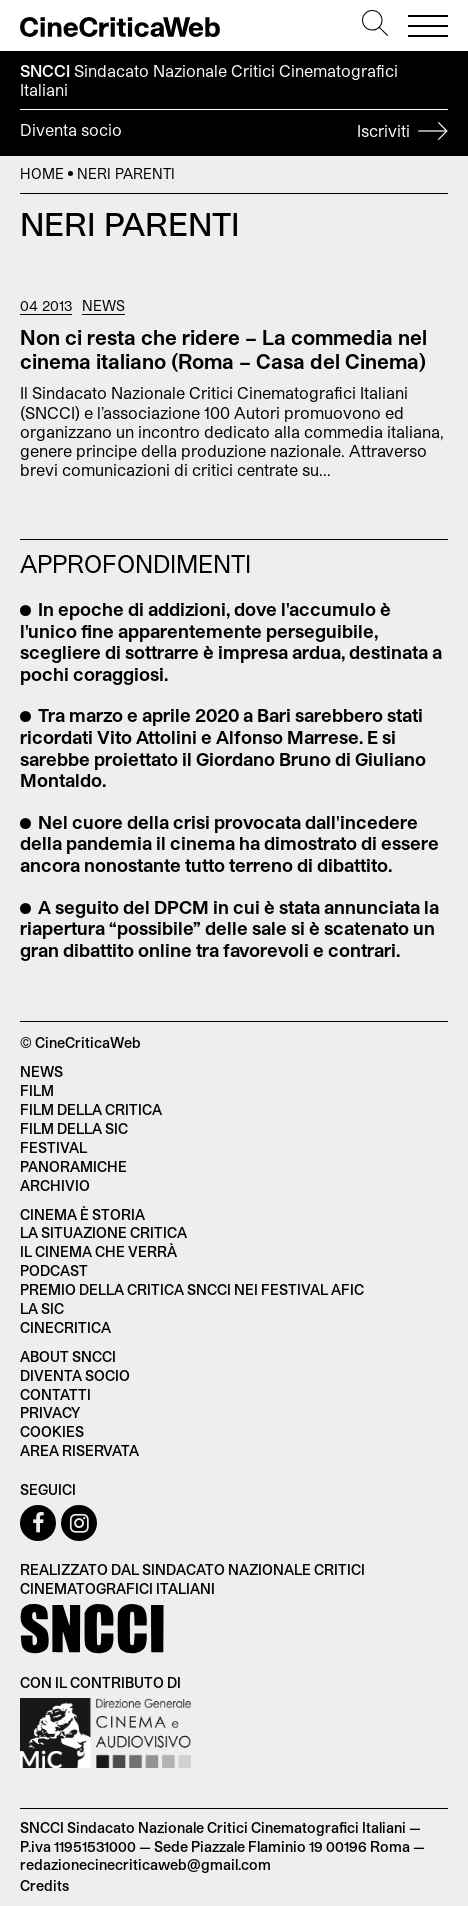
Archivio (55, 1185)
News (103, 306)
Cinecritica (65, 1327)
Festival (53, 1147)
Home (42, 173)
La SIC (42, 1308)
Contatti (55, 1394)
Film (37, 1090)
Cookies (52, 1431)
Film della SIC (74, 1128)
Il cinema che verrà (98, 1251)
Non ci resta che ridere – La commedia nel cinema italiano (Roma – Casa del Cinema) (223, 349)
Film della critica (91, 1109)
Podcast (54, 1270)
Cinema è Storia (82, 1214)
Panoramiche (73, 1166)
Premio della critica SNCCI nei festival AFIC (192, 1289)
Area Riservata (79, 1450)
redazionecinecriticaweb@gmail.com (145, 1864)
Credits (44, 1885)
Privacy (50, 1412)
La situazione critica (103, 1232)
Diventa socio (234, 133)
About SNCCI (68, 1356)
